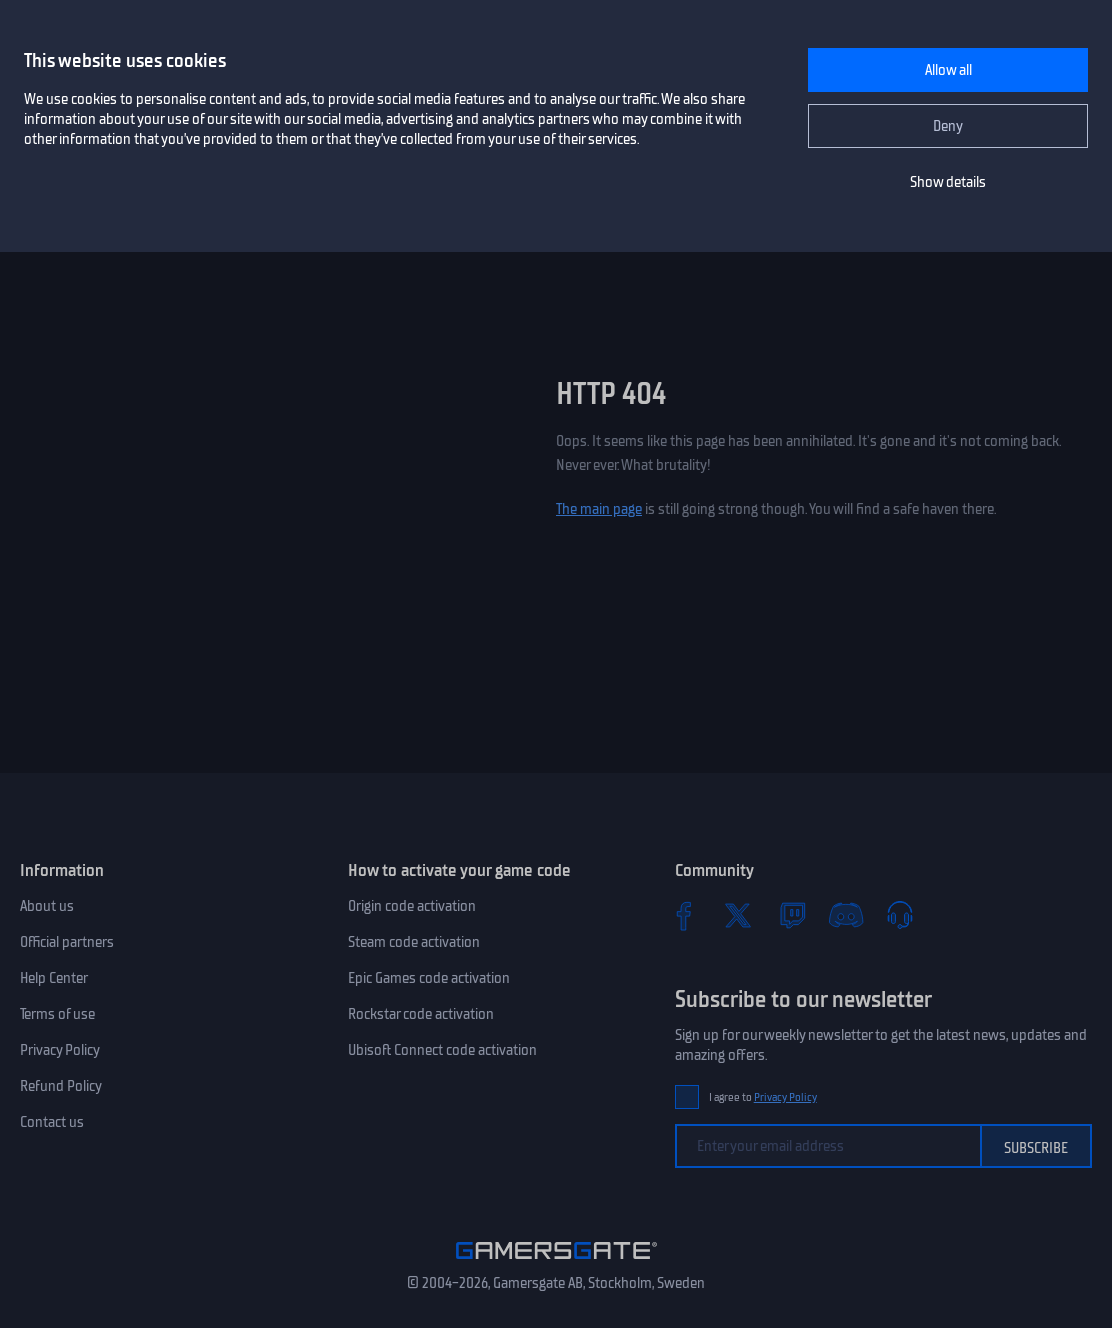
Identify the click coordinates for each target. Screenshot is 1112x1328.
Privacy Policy (60, 1050)
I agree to (763, 1097)
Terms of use (57, 1014)
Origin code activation (412, 906)
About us (47, 906)
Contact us (52, 1122)
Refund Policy (61, 1086)
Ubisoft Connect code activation (442, 1050)
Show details (948, 182)
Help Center (54, 978)
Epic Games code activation (429, 978)
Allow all (948, 70)
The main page (599, 509)
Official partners (67, 942)
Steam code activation (414, 942)
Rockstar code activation (421, 1014)
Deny (948, 126)
